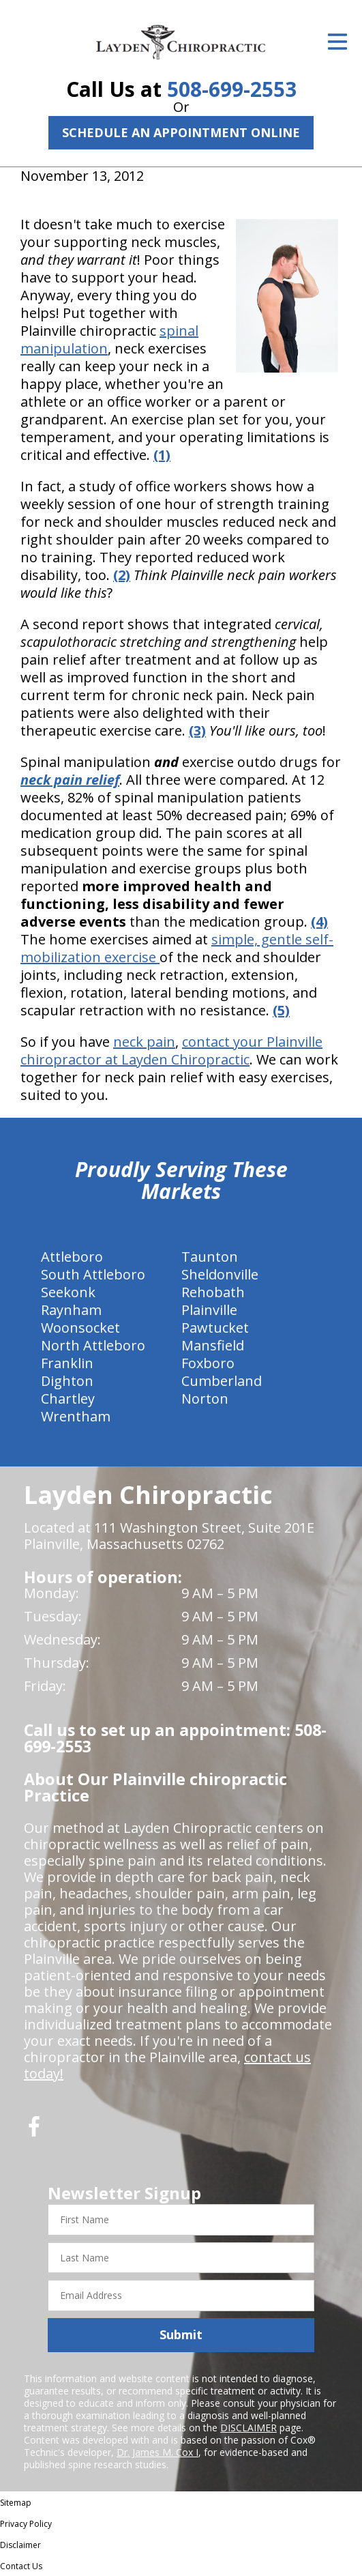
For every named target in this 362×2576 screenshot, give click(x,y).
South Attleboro (93, 1274)
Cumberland (221, 1381)
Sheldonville (219, 1274)
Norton (204, 1398)
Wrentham (75, 1416)
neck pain (144, 1041)
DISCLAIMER (248, 2427)
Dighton (67, 1381)
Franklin (67, 1363)
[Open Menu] (337, 42)
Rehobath (213, 1292)
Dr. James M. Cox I (157, 2452)
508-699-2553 (232, 89)
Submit (181, 2334)
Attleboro (72, 1256)
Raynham (71, 1310)
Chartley (68, 1398)
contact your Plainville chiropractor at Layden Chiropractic (171, 1050)
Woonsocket (80, 1327)
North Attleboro (93, 1345)
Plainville (209, 1310)
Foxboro (208, 1363)
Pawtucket (215, 1327)
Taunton (209, 1256)
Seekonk (68, 1292)
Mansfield (212, 1345)
